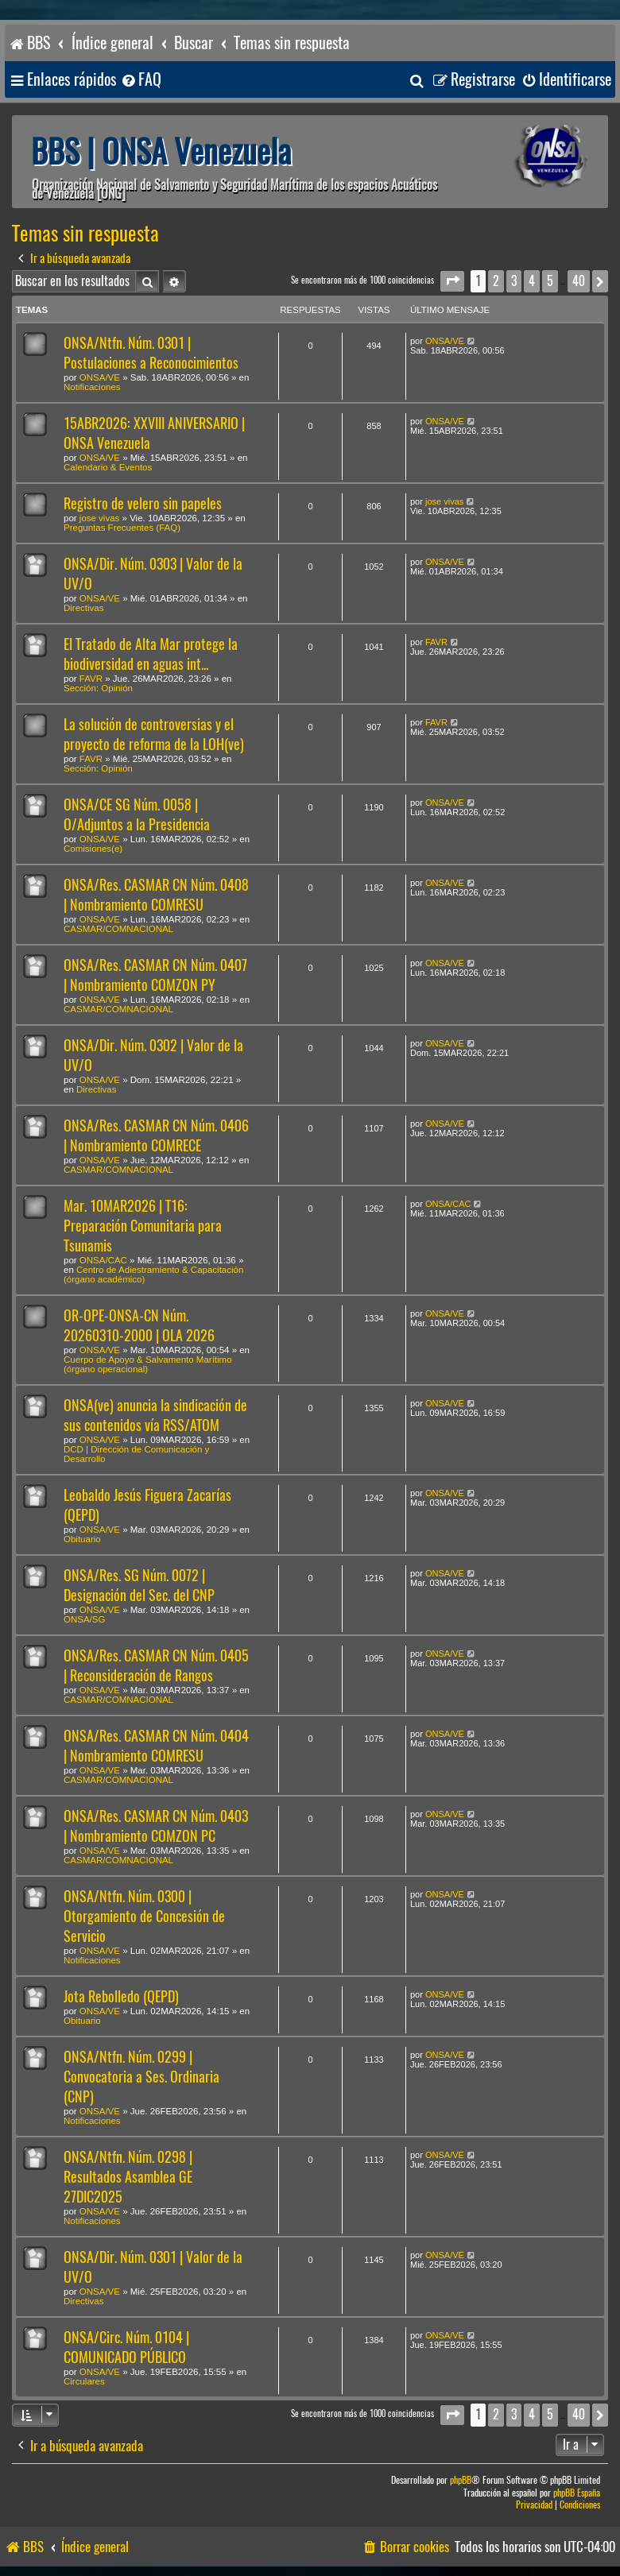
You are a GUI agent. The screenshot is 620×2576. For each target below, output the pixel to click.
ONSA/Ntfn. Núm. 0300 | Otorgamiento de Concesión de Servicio (144, 1916)
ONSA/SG (84, 1619)
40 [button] (578, 281)
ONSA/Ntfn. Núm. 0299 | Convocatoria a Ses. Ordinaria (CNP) (141, 2076)
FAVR (91, 678)
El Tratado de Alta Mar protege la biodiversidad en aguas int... (151, 654)
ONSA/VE (99, 377)
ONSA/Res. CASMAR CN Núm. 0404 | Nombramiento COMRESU (156, 1746)
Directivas (83, 608)
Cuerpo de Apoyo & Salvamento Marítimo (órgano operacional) (148, 1364)
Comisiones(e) (93, 848)
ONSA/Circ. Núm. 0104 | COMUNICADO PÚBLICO (126, 2347)
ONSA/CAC (103, 1260)
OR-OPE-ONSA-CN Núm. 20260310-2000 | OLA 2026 (139, 1325)
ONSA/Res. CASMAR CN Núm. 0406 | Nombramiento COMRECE (156, 1135)
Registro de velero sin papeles (143, 503)
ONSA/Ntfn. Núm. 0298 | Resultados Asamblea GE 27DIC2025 (128, 2177)
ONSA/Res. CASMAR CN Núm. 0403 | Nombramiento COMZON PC (156, 1826)
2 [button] (496, 281)
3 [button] (514, 281)
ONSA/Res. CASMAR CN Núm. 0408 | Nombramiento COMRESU (156, 895)
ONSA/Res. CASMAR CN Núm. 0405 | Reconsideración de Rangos (156, 1665)
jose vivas (99, 518)
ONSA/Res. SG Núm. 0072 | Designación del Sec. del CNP (139, 1585)
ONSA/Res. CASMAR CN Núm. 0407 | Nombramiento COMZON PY (155, 975)
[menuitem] (140, 80)
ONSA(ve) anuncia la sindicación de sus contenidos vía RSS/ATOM (155, 1415)
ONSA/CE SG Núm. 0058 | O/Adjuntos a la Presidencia (137, 814)
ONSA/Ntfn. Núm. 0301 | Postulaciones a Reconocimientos (151, 353)
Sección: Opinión (98, 688)
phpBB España (576, 2493)
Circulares (84, 2381)
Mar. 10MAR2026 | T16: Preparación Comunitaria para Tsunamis (143, 1225)
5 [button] (550, 281)
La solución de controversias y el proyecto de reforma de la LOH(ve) (154, 734)
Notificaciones (92, 387)
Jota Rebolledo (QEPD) (121, 1996)
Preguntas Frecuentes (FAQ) (122, 527)
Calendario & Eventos (108, 467)
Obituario (82, 1539)
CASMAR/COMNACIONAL (118, 929)
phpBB (460, 2480)
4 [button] (532, 281)
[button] (452, 281)
